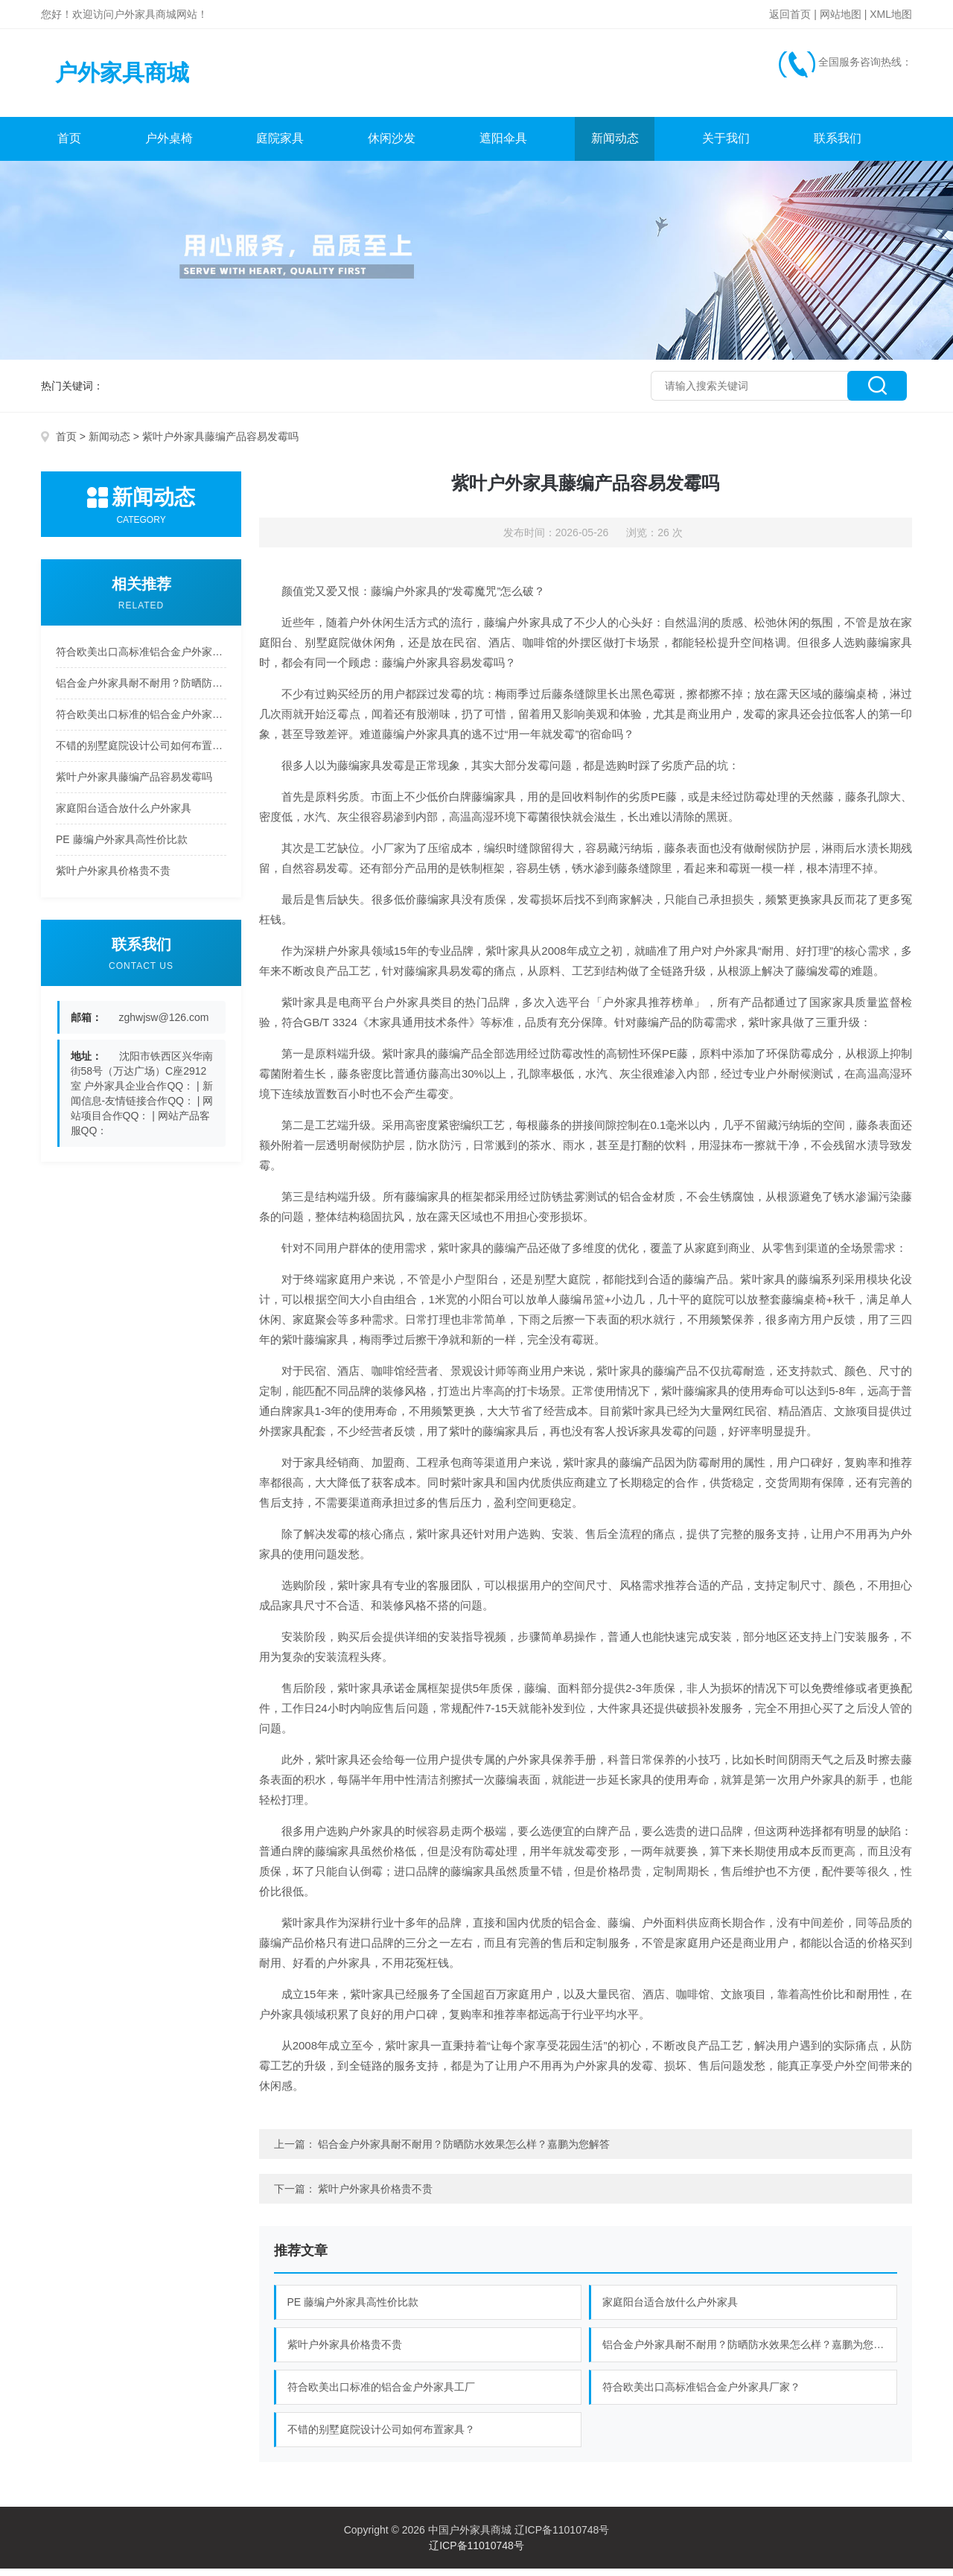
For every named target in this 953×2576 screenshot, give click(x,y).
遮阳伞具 (503, 145)
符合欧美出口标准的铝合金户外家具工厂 (141, 722)
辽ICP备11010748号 (476, 2553)
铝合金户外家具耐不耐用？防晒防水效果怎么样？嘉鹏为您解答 (141, 690)
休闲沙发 (391, 145)
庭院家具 (281, 145)
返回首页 (790, 14)
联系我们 (837, 145)
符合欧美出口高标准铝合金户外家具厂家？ (141, 659)
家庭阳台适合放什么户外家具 (123, 815)
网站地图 (840, 14)
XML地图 (891, 14)
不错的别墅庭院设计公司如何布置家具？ (141, 753)
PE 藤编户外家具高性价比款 (122, 847)
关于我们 (726, 145)
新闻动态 (615, 145)
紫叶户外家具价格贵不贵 (113, 878)
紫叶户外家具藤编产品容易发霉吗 (134, 784)
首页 (69, 145)
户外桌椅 (169, 145)
